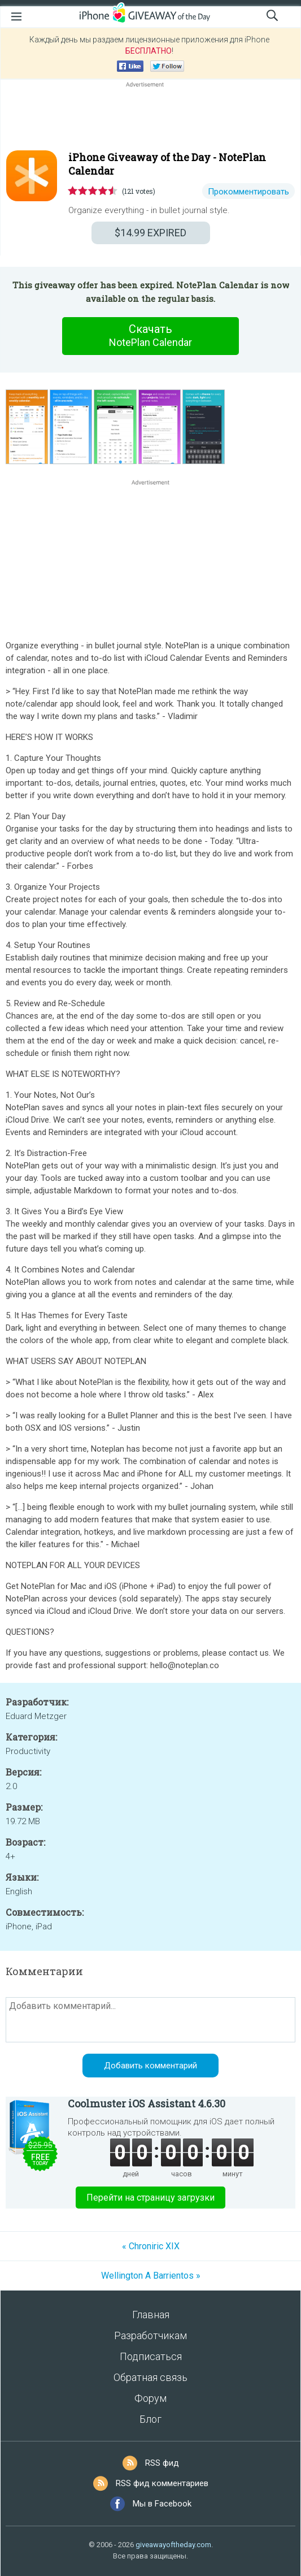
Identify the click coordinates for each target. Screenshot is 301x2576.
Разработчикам (150, 2335)
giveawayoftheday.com (173, 2544)
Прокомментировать (248, 192)
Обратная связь (150, 2377)
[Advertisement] (150, 117)
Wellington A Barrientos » (150, 2275)
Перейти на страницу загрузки (150, 2197)
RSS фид (162, 2463)
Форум (150, 2398)
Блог (150, 2419)
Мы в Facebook (162, 2504)
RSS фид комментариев (162, 2483)
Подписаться (151, 2356)
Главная (150, 2314)
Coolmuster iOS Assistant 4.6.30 (146, 2103)
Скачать (150, 335)
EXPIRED (150, 233)
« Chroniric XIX (151, 2246)
